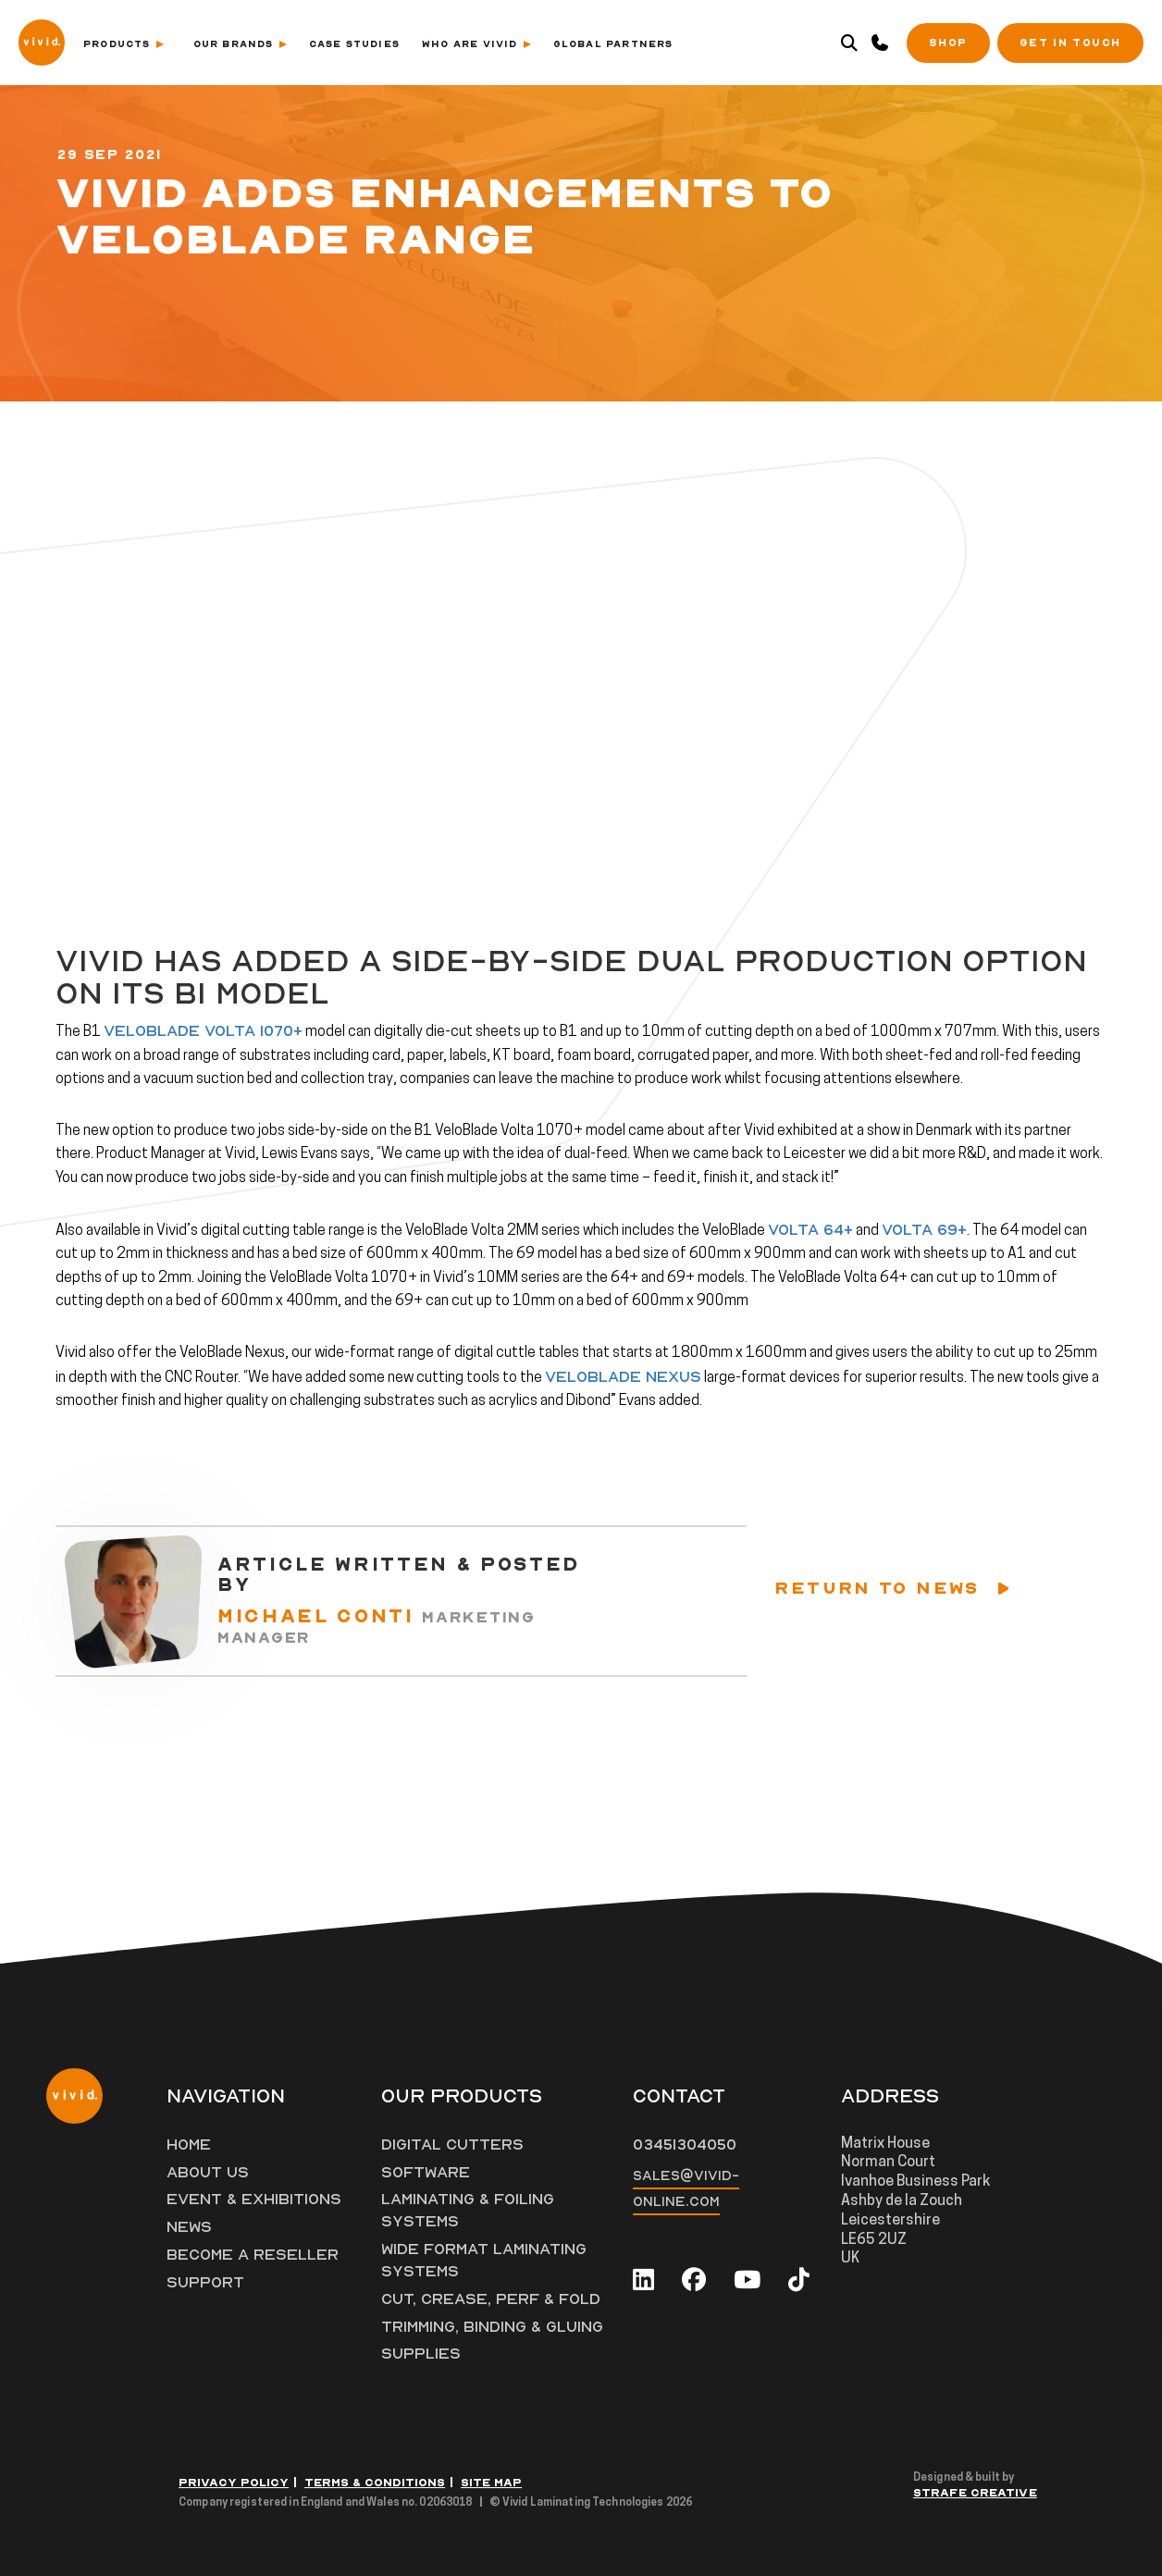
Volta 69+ (924, 1230)
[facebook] (694, 2280)
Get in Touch (1070, 43)
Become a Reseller (253, 2255)
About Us (208, 2172)
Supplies (421, 2354)
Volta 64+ (810, 1230)
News (189, 2227)
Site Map (491, 2482)
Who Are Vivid (476, 44)
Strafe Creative (975, 2492)
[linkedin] (643, 2280)
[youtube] (747, 2280)
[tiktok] (799, 2280)
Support (205, 2282)
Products (123, 44)
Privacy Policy (234, 2482)
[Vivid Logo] (42, 40)
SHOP (948, 43)
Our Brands (240, 44)
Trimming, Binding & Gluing (492, 2327)
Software (425, 2172)
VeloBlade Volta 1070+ (203, 1031)
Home (189, 2145)
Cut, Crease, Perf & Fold (490, 2299)
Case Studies (354, 44)
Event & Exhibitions (254, 2199)
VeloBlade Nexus (623, 1377)
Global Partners (613, 44)
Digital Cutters (452, 2145)
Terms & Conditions (374, 2482)
